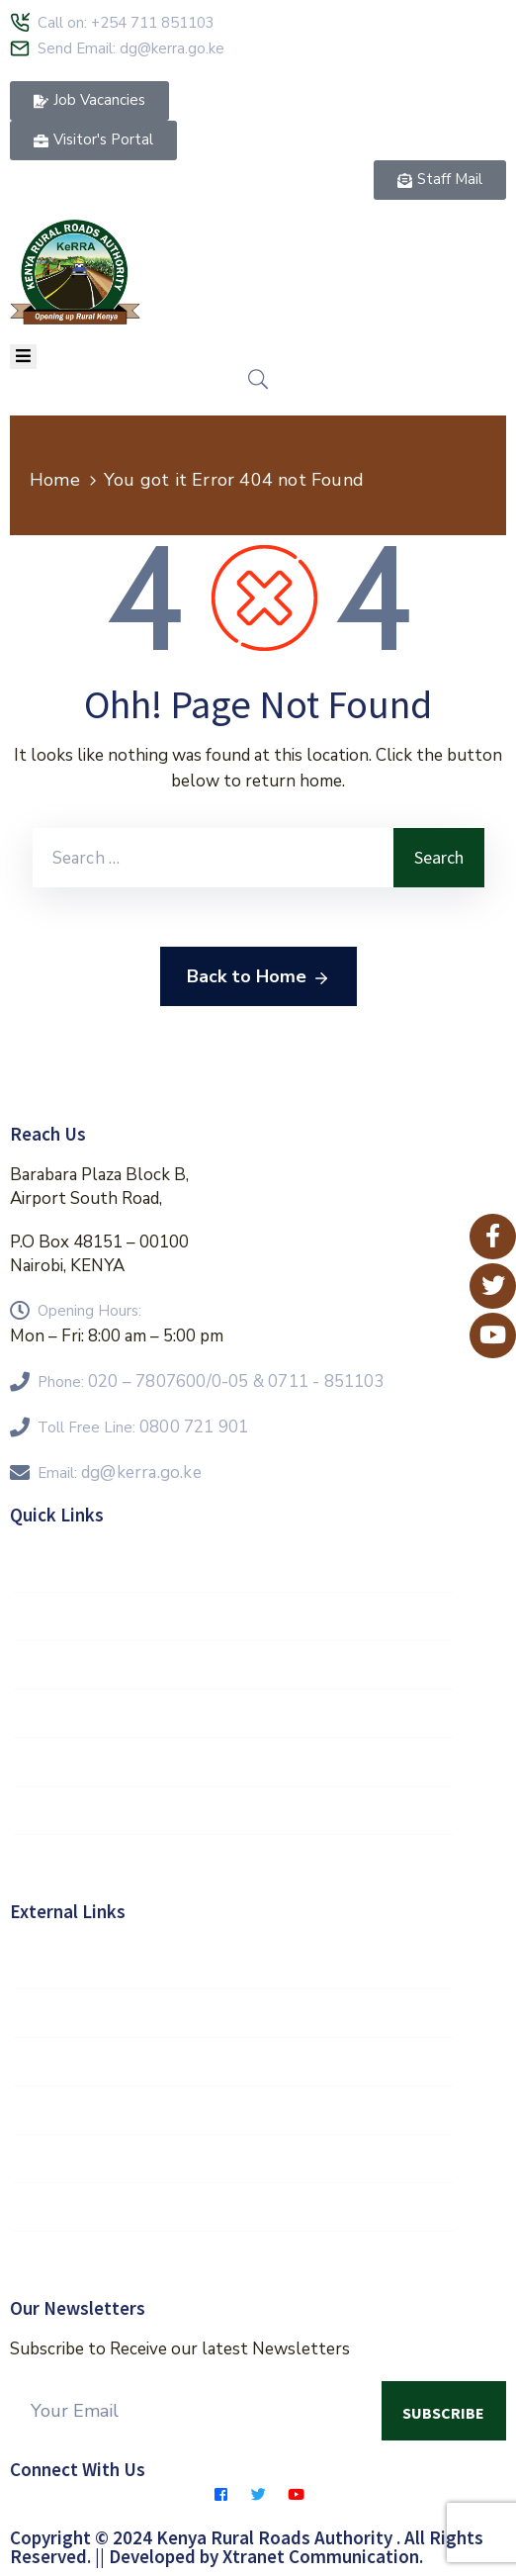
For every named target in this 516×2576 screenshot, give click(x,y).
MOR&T (233, 2061)
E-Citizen (233, 2013)
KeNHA (233, 2158)
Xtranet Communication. (322, 2556)
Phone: (211, 1382)
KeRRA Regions (233, 1665)
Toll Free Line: (143, 1427)
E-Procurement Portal (233, 1859)
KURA (233, 2207)
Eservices (233, 2255)
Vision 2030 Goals (233, 1616)
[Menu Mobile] (23, 356)
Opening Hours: (89, 1311)
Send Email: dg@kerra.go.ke (131, 48)
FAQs (233, 1713)
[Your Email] (196, 2410)
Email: (120, 1473)
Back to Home (258, 977)
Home (55, 480)
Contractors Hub (233, 1810)
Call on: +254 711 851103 (126, 23)
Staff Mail (233, 1568)
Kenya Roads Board (233, 2110)
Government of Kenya (233, 1965)
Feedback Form (233, 1762)
